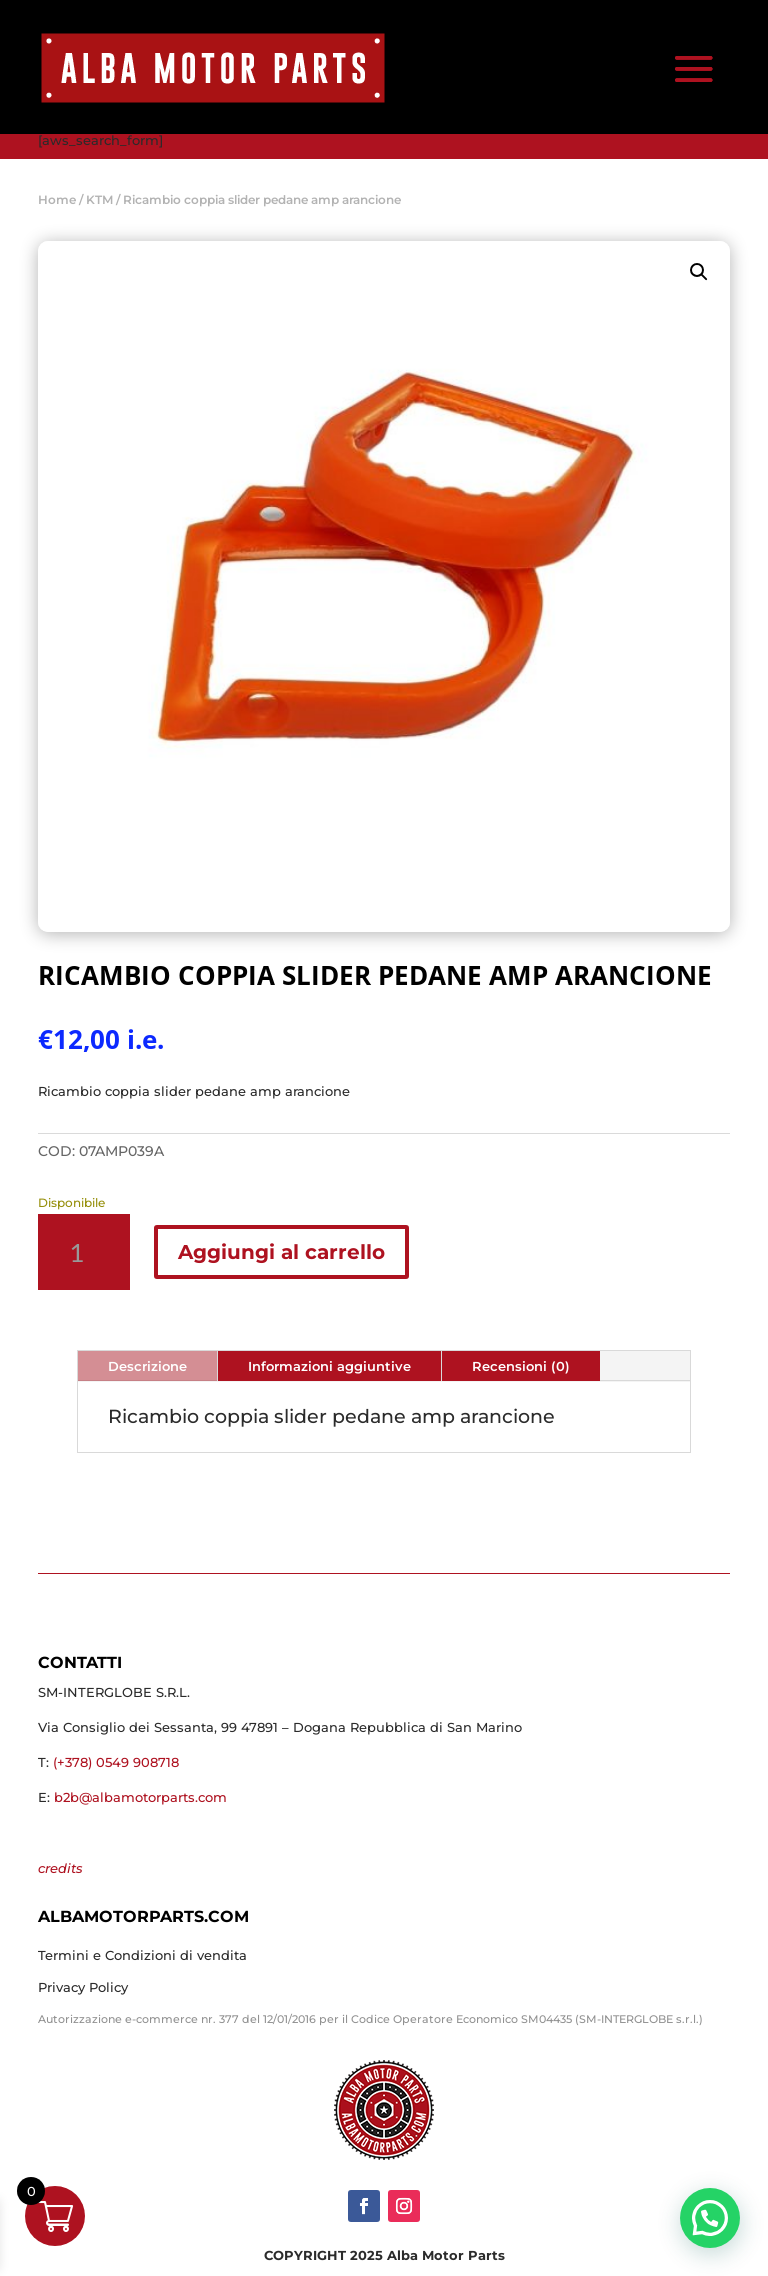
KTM (99, 199)
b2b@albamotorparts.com (140, 1797)
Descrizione (147, 1366)
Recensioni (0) (521, 1366)
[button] (699, 272)
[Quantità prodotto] (84, 1252)
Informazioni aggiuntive (329, 1366)
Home (57, 199)
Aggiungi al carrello (281, 1252)
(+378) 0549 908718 (116, 1762)
